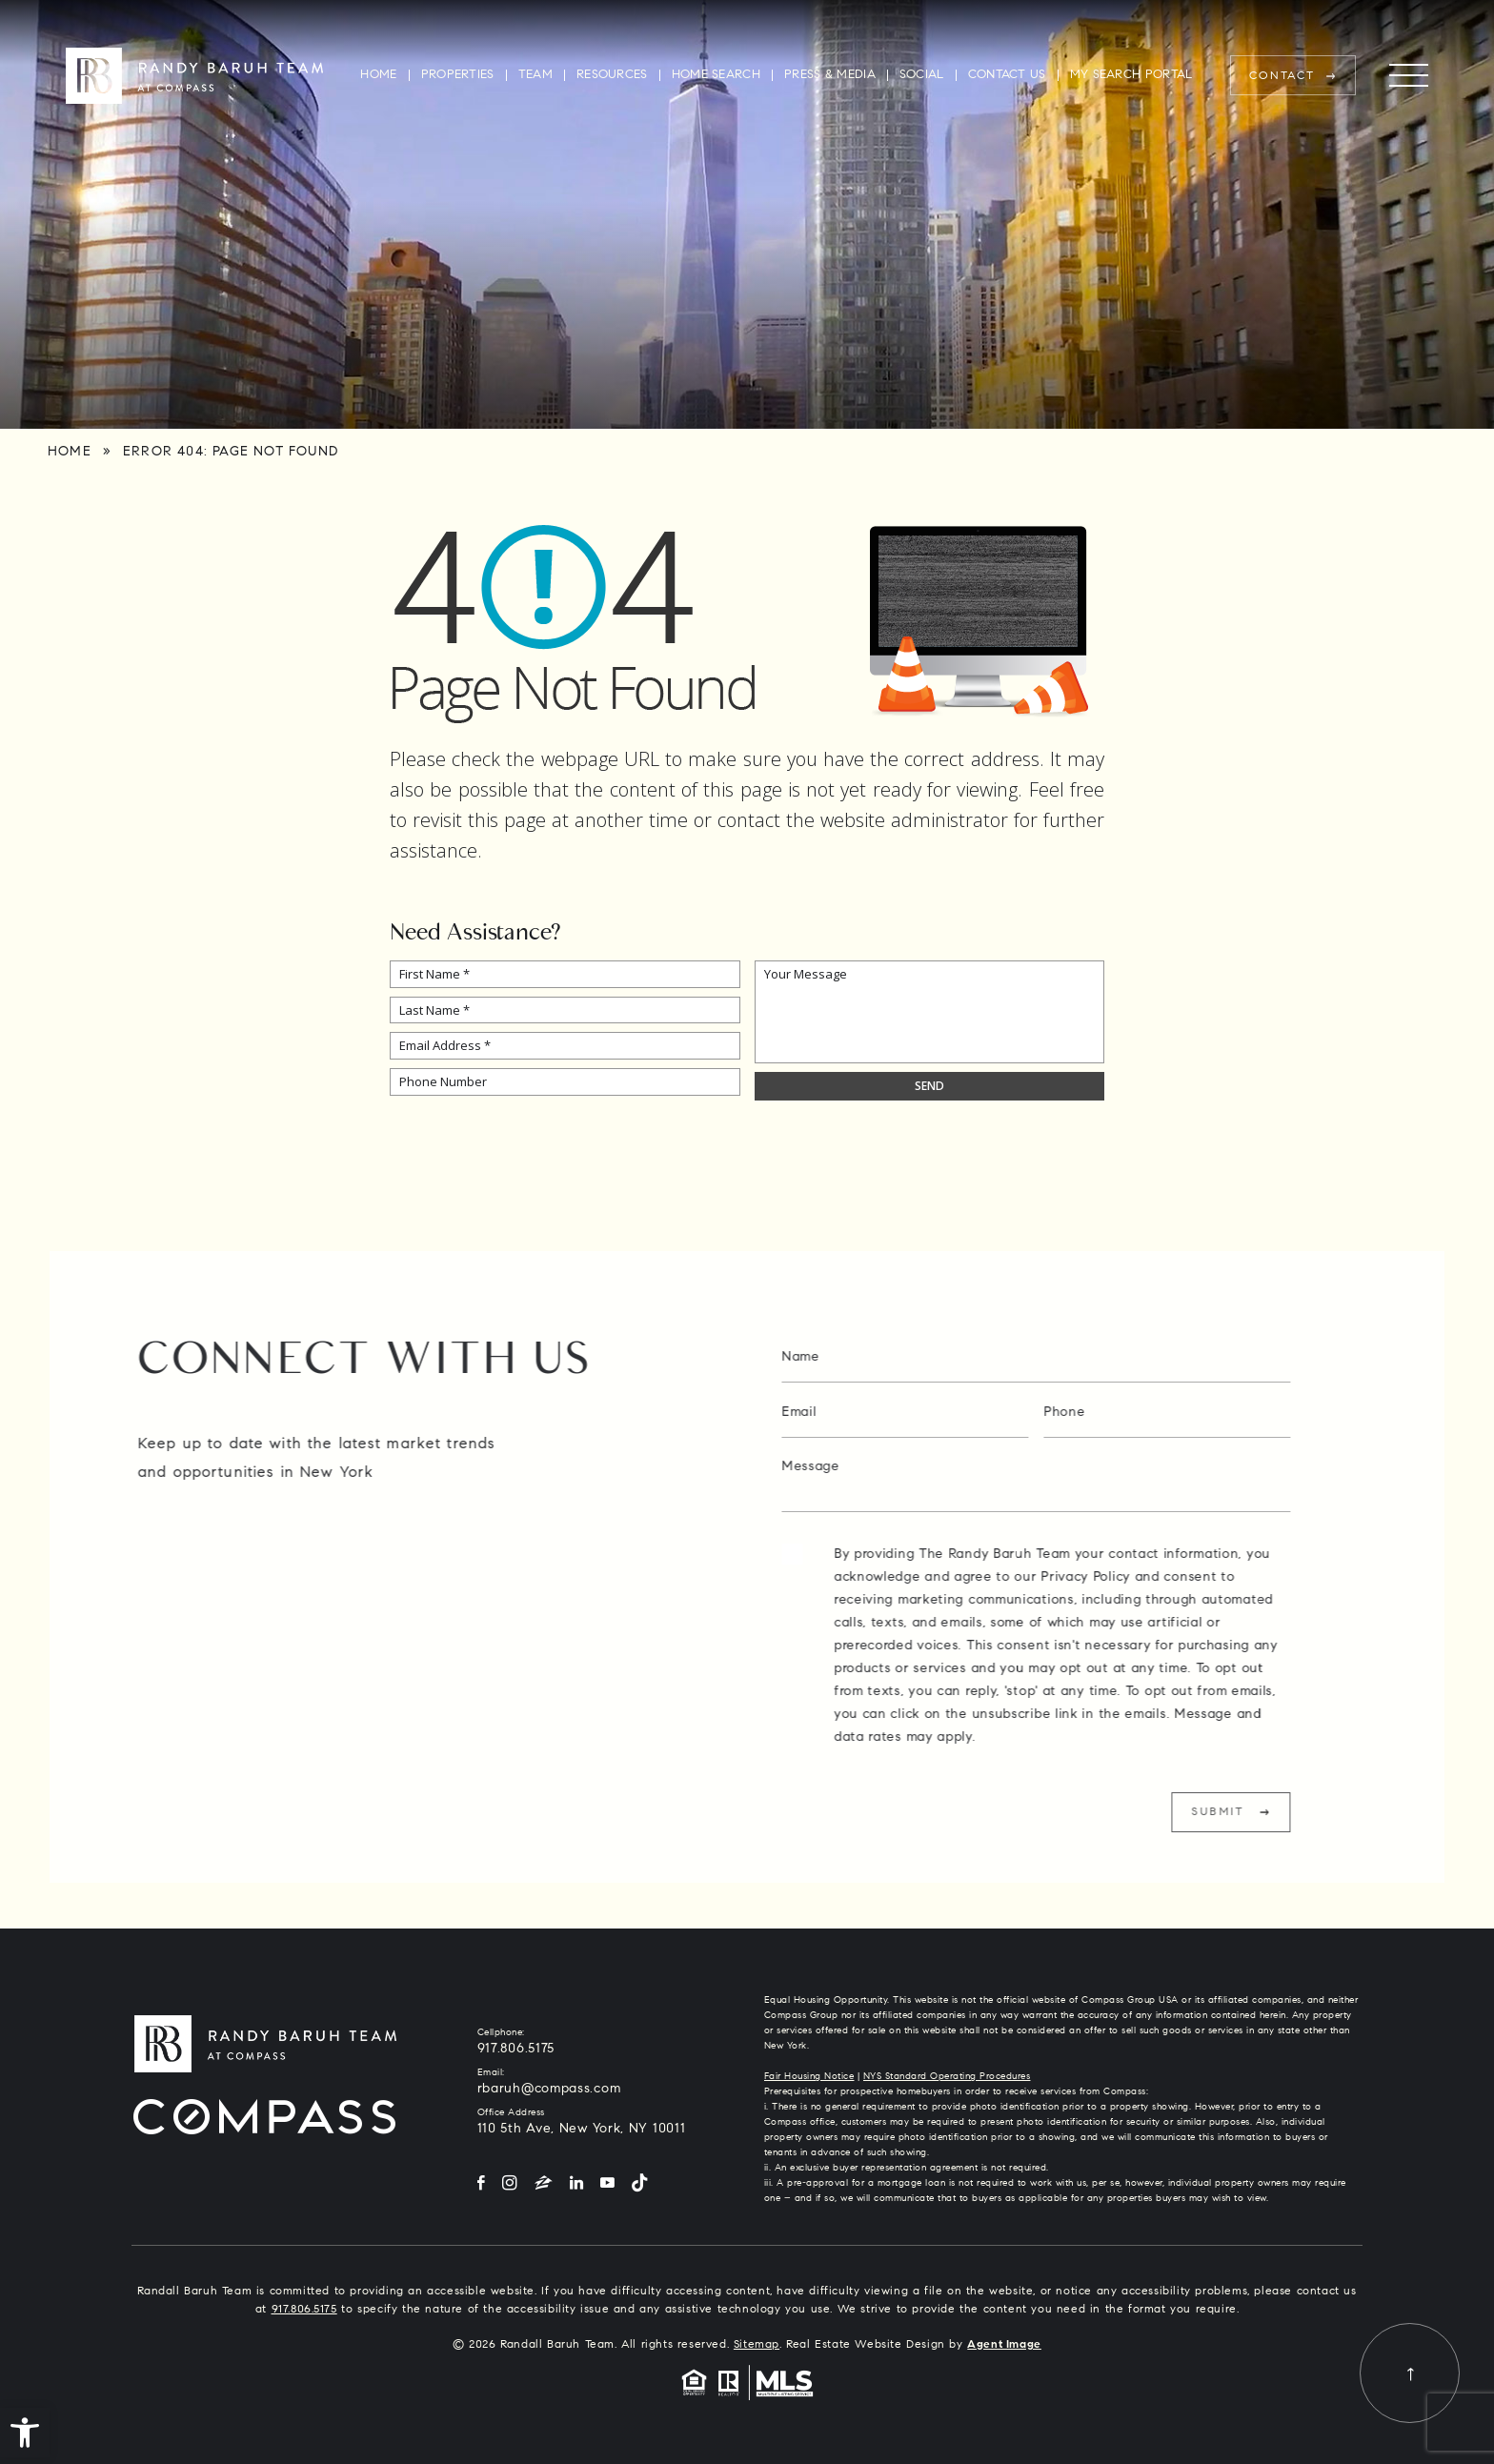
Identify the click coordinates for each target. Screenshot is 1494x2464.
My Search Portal (1131, 75)
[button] (25, 2432)
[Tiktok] (639, 2184)
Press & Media (830, 75)
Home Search (716, 75)
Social (921, 75)
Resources (612, 75)
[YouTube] (607, 2184)
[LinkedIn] (576, 2184)
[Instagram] (509, 2184)
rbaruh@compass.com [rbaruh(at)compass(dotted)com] (549, 2089)
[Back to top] (1410, 2373)
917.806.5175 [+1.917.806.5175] (516, 2049)
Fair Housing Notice (809, 2077)
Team (535, 75)
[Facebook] (481, 2184)
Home (378, 75)
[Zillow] (544, 2184)
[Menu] (1408, 75)
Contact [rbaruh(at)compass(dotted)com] (1282, 76)
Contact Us (1007, 75)
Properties (458, 75)
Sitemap (756, 2345)
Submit (1277, 1812)
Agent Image (1004, 2345)
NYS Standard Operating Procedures (947, 2077)
